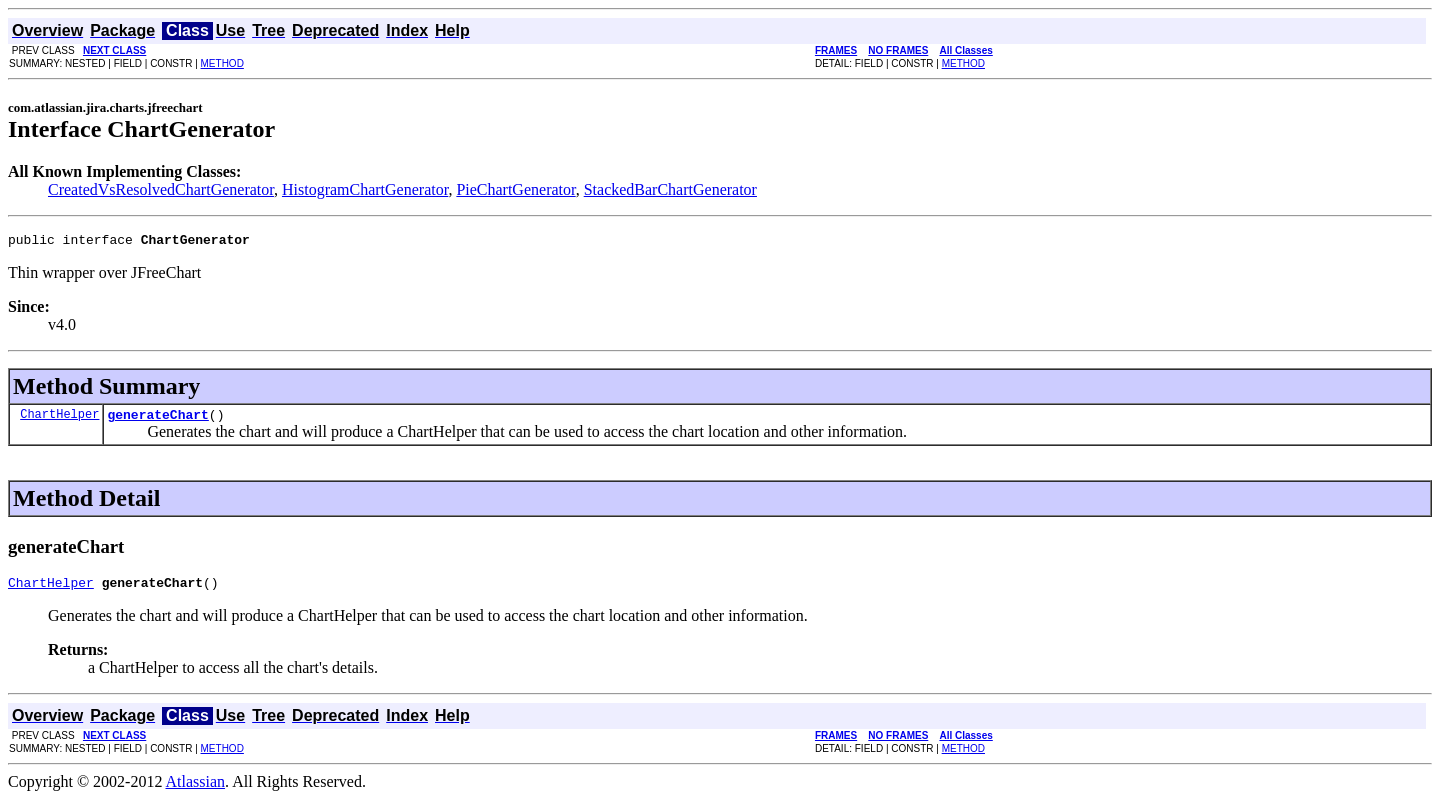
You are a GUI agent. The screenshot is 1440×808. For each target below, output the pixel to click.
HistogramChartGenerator (365, 189)
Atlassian (196, 790)
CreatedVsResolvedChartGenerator (161, 189)
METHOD (222, 63)
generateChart (157, 420)
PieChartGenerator (515, 189)
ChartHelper (59, 419)
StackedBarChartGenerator (670, 189)
